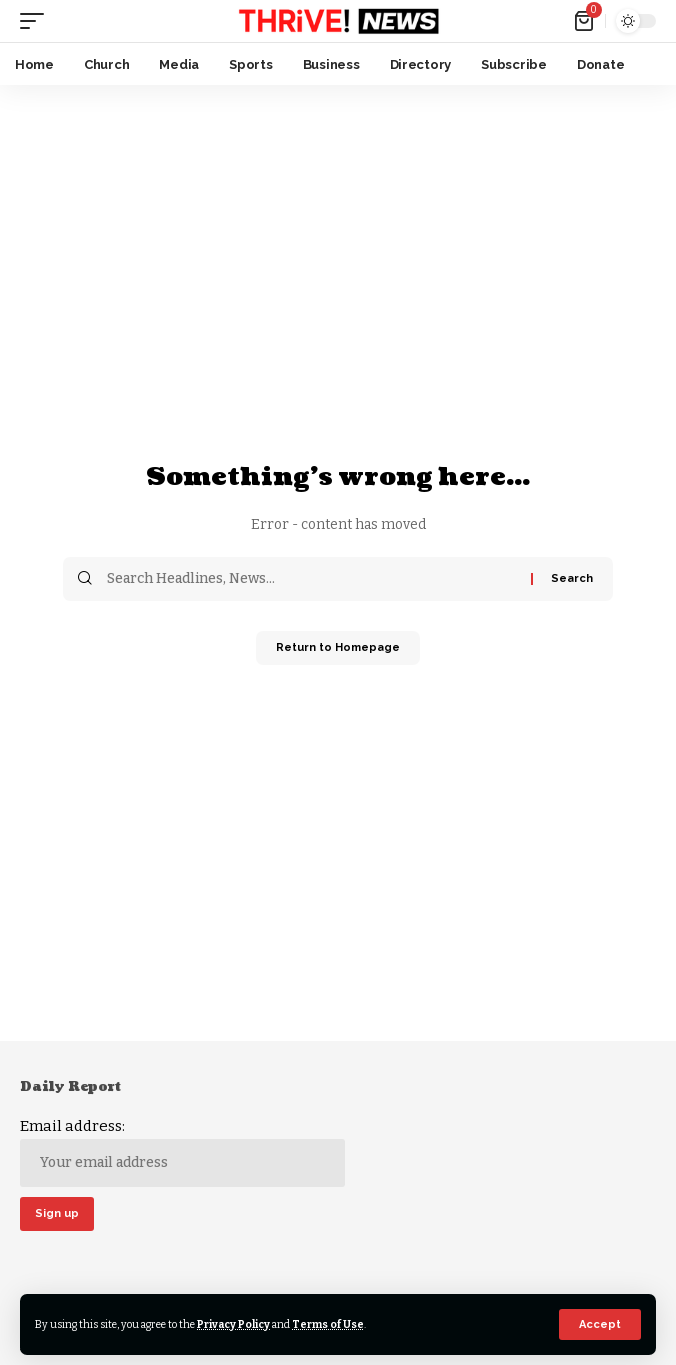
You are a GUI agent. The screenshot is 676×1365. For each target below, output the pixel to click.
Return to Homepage (338, 647)
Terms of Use (328, 1324)
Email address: (182, 1152)
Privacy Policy (233, 1324)
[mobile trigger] (37, 21)
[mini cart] (585, 21)
